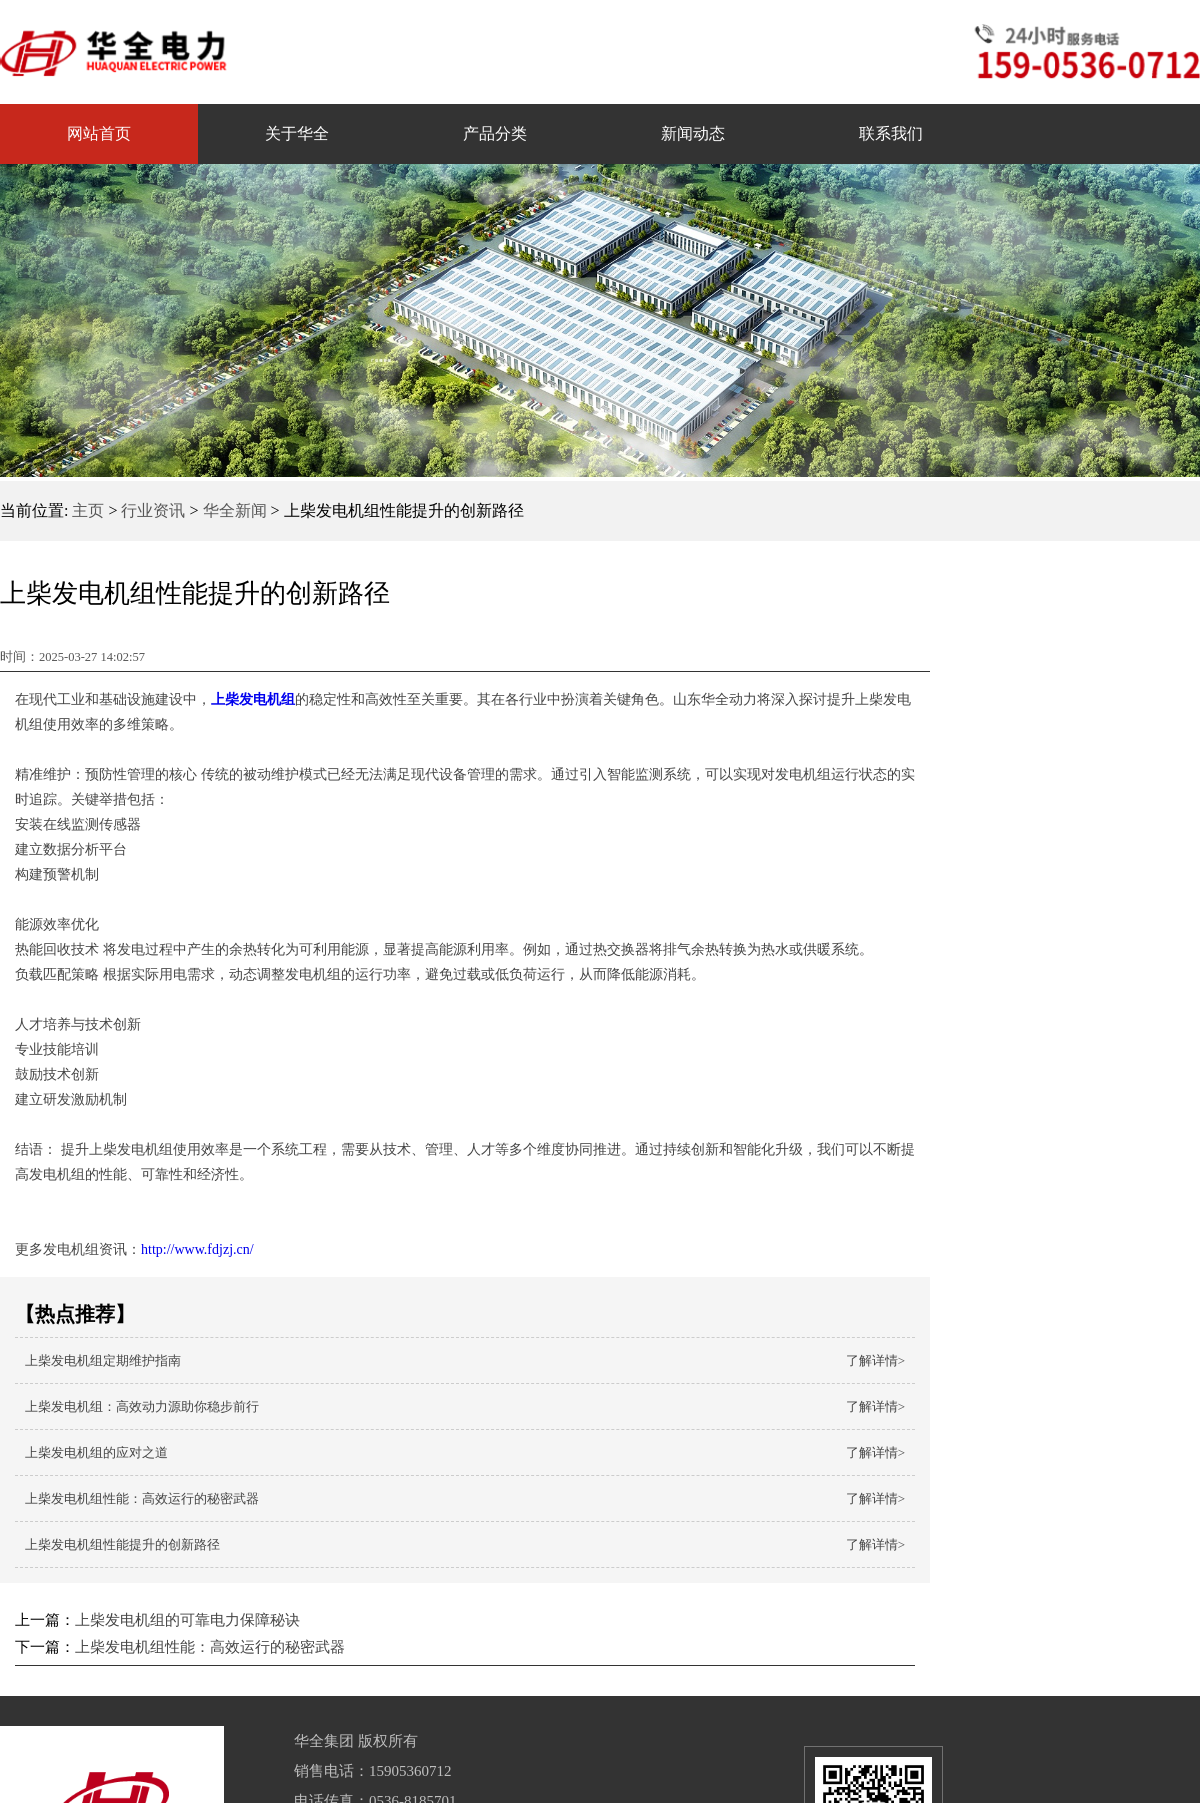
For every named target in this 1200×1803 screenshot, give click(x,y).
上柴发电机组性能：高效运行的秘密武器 (210, 1647)
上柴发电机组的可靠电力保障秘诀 (187, 1620)
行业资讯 (153, 510)
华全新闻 (235, 510)
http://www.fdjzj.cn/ (197, 1249)
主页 (88, 510)
